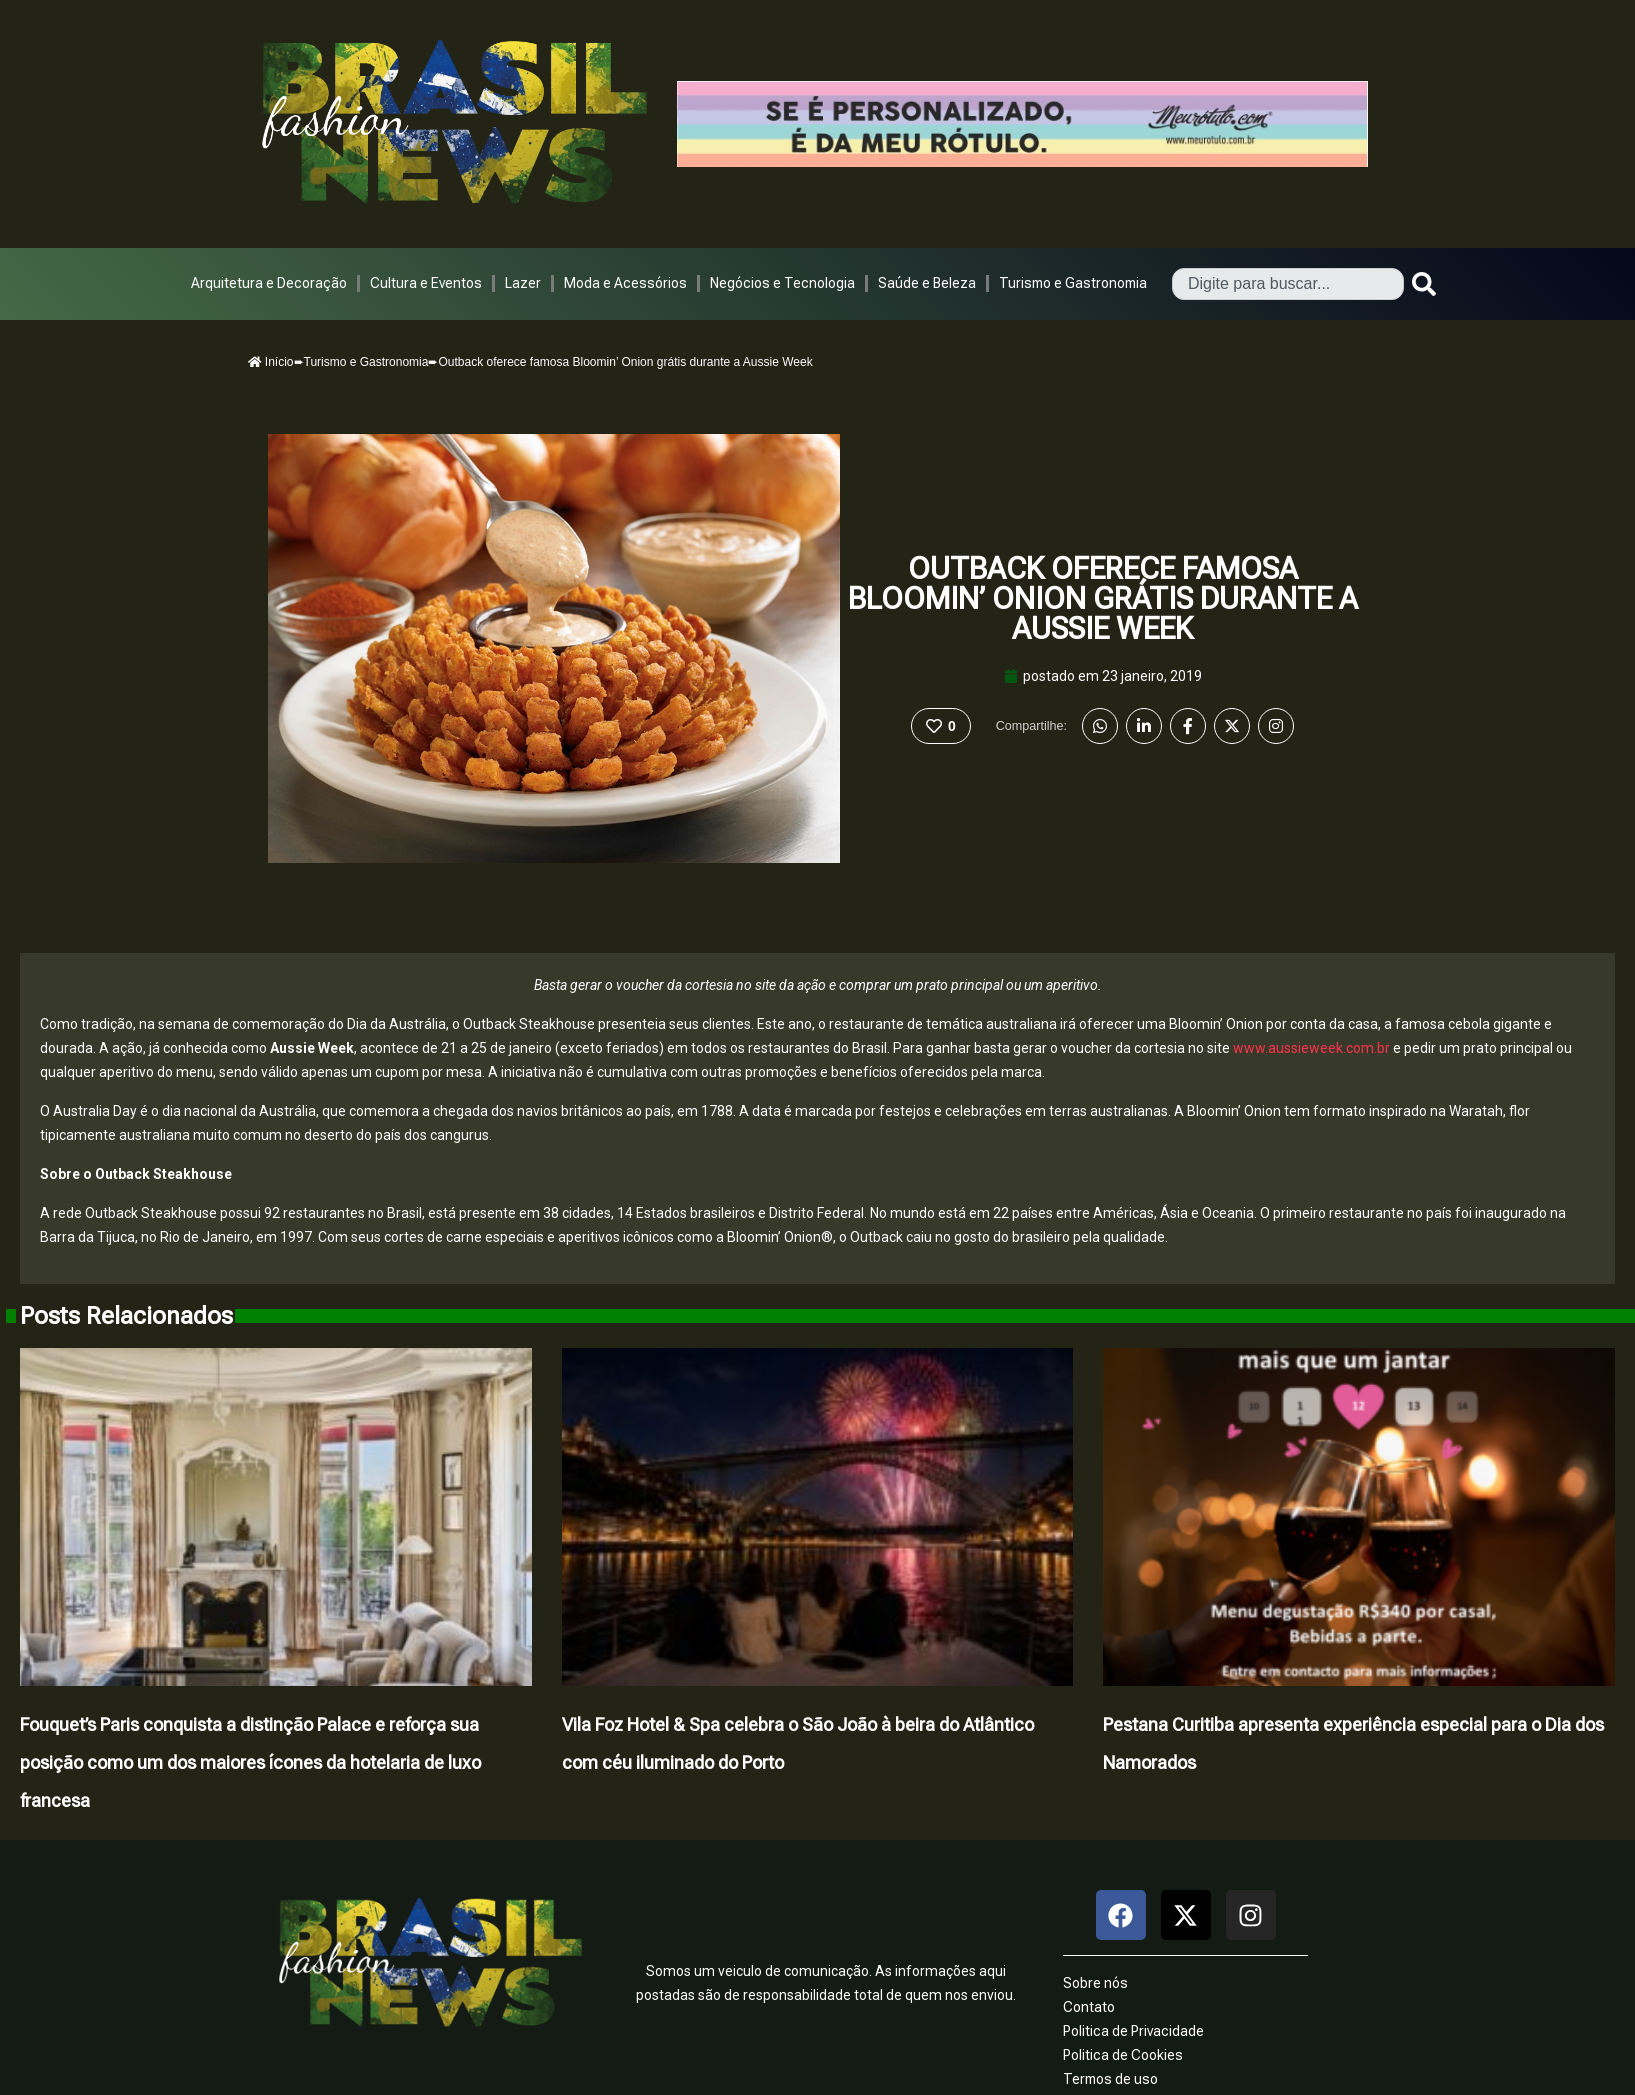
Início (271, 362)
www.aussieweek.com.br (1311, 1048)
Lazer (523, 283)
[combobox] (1288, 284)
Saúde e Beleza (927, 283)
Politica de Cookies (1123, 2055)
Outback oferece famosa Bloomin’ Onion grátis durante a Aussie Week (1103, 598)
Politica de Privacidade (1133, 2031)
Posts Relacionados (126, 1316)
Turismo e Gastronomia (1073, 283)
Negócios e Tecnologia (782, 283)
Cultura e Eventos (426, 283)
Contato (1089, 2007)
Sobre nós (1095, 1983)
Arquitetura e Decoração (269, 283)
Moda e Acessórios (625, 283)
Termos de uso (1110, 2079)
